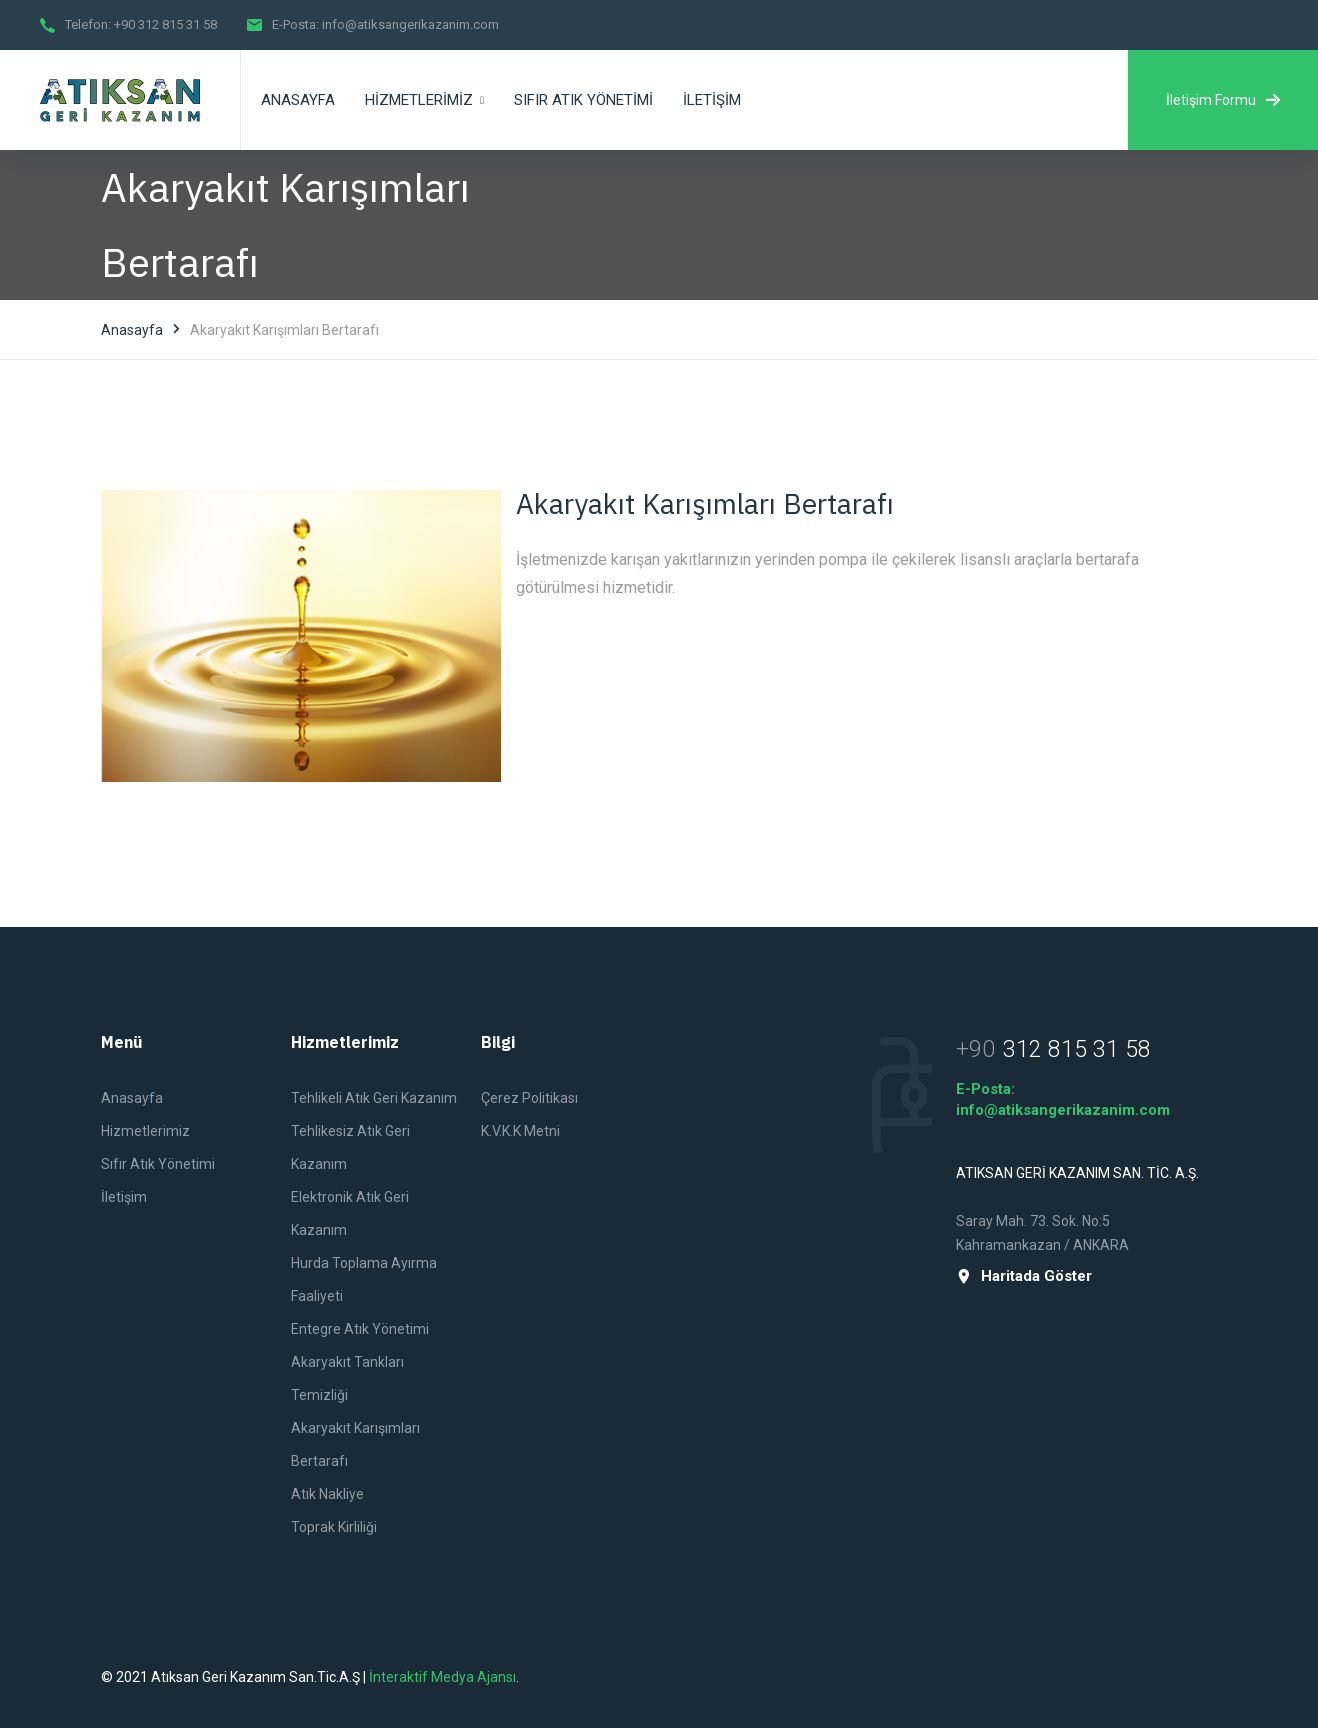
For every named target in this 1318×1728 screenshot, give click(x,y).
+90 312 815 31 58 (165, 24)
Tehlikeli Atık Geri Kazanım (374, 1098)
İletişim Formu (1223, 100)
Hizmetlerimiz (145, 1131)
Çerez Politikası (529, 1098)
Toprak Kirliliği (334, 1527)
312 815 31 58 (1077, 1050)
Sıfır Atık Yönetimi (158, 1164)
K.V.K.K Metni (520, 1131)
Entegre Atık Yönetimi (360, 1329)
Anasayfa (132, 330)
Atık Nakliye (327, 1494)
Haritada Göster (1024, 1276)
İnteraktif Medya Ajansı (442, 1677)
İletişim (124, 1197)
